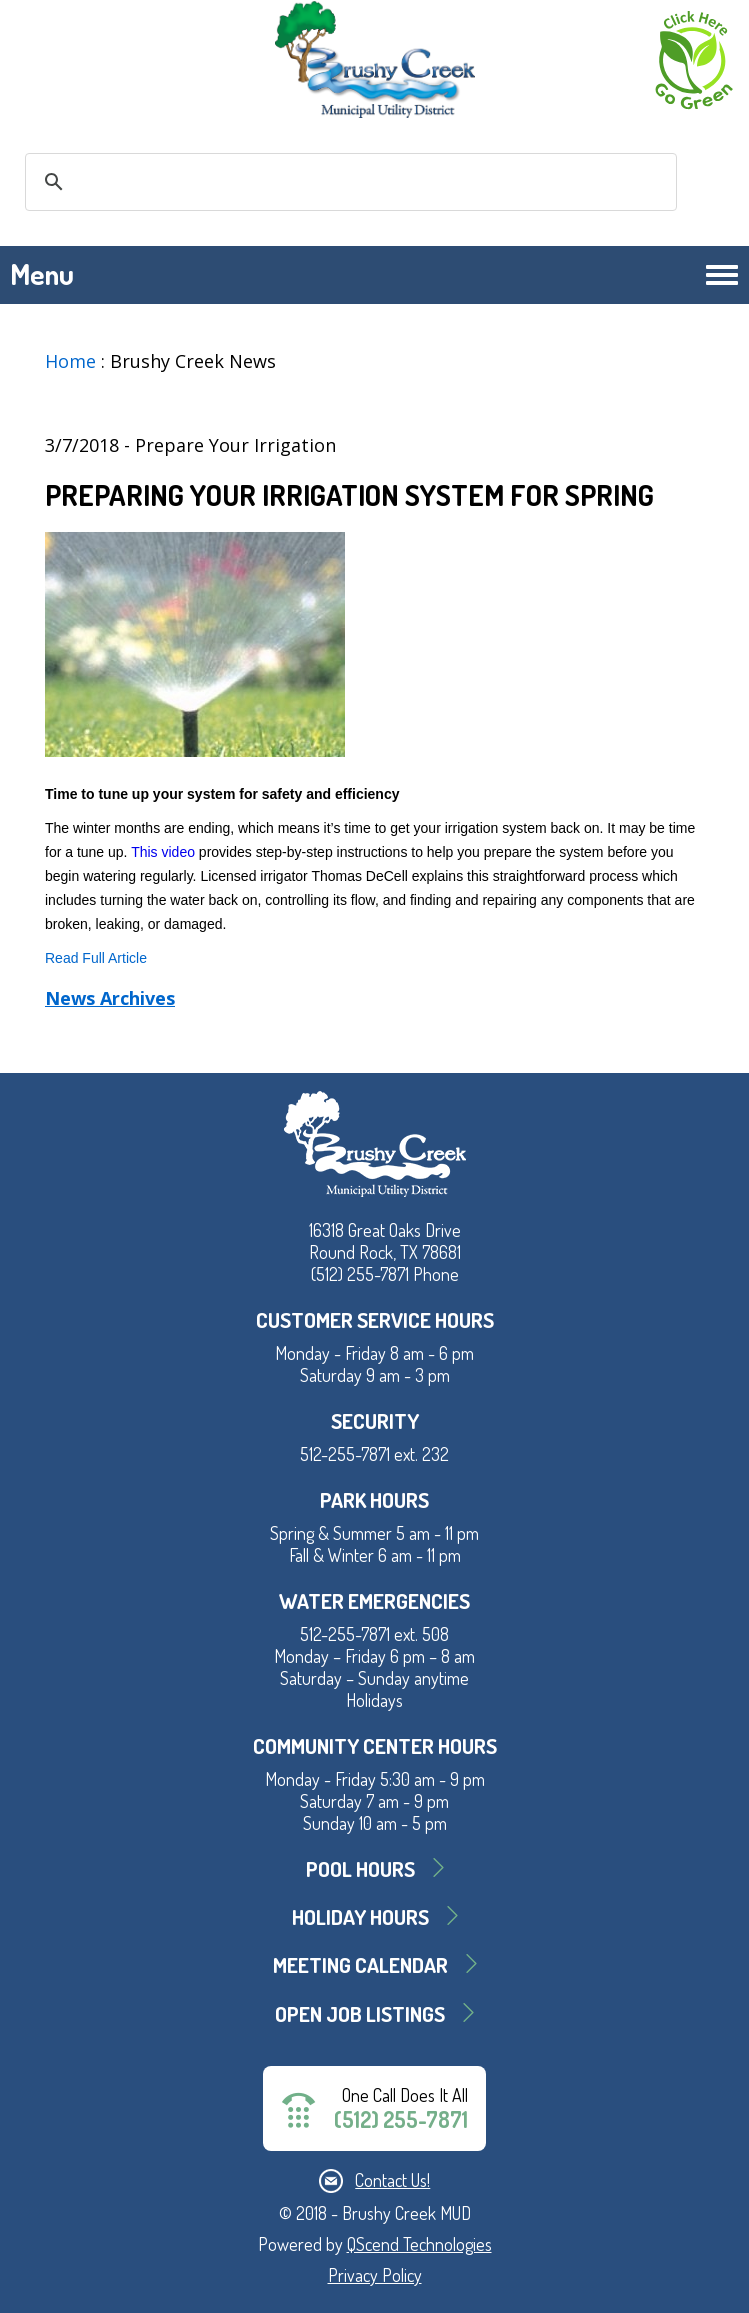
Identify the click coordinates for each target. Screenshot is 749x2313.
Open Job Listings (360, 2013)
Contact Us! (392, 2180)
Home (70, 361)
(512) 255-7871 (401, 2119)
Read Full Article (96, 958)
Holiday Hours (360, 1916)
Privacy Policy (375, 2275)
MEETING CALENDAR (360, 1964)
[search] (348, 182)
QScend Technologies (419, 2244)
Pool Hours (360, 1868)
